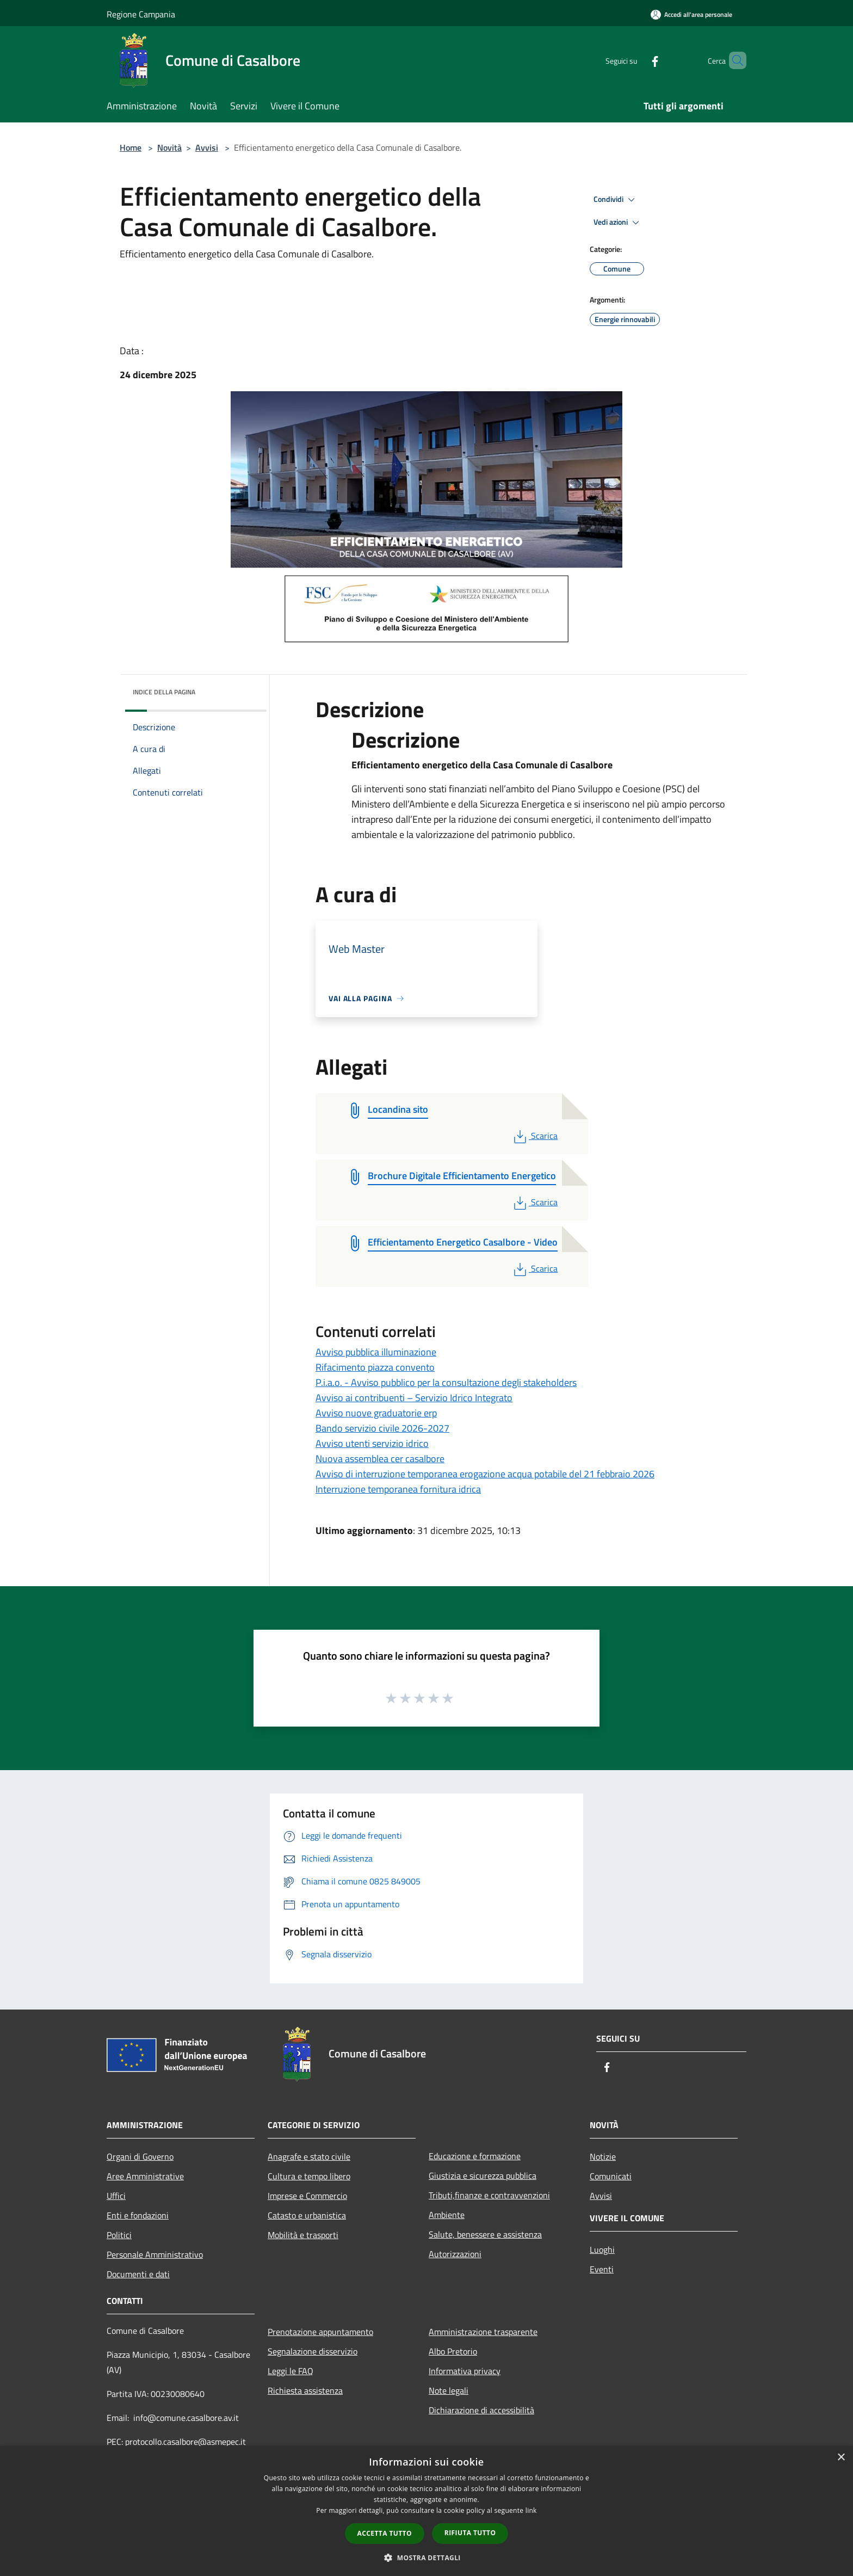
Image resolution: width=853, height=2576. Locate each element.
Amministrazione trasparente (483, 2331)
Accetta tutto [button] (384, 2533)
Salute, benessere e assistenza (485, 2234)
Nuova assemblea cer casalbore (380, 1458)
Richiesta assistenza (305, 2390)
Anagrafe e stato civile (309, 2156)
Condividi (616, 199)
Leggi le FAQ (290, 2370)
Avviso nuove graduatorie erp (376, 1413)
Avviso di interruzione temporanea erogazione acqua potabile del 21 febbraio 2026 (485, 1473)
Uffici (116, 2195)
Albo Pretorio (453, 2351)
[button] (426, 2557)
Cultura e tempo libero (309, 2176)
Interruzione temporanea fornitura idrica (398, 1489)
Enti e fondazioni (138, 2215)
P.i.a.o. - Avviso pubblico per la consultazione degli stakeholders (446, 1382)
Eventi (602, 2269)
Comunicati (611, 2176)
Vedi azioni (618, 222)
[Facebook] (636, 60)
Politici (119, 2234)
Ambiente (447, 2214)
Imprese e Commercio (307, 2195)
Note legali (448, 2390)
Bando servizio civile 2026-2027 (382, 1428)
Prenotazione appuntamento (320, 2331)
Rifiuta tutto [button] (470, 2532)
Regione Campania (141, 14)
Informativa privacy (464, 2370)
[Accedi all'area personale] (691, 14)
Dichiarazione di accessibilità (481, 2410)
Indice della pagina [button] (164, 692)
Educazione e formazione (475, 2155)
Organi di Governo (140, 2156)
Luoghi (602, 2249)
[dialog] (426, 2511)
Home (130, 147)
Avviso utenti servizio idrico (372, 1443)
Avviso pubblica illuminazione (376, 1352)
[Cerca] (733, 60)
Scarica (534, 1135)
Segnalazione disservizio (312, 2351)
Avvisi (206, 147)
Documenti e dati (138, 2274)
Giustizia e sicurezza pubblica (482, 2175)
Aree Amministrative (145, 2176)
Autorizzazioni (455, 2253)
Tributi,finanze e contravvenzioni (489, 2195)
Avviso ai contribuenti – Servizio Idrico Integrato (414, 1397)
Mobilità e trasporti (303, 2234)
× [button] (841, 2458)
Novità (169, 147)
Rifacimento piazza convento (375, 1367)
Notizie (603, 2156)
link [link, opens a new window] (531, 2510)
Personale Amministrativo (155, 2254)
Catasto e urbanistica (307, 2215)
